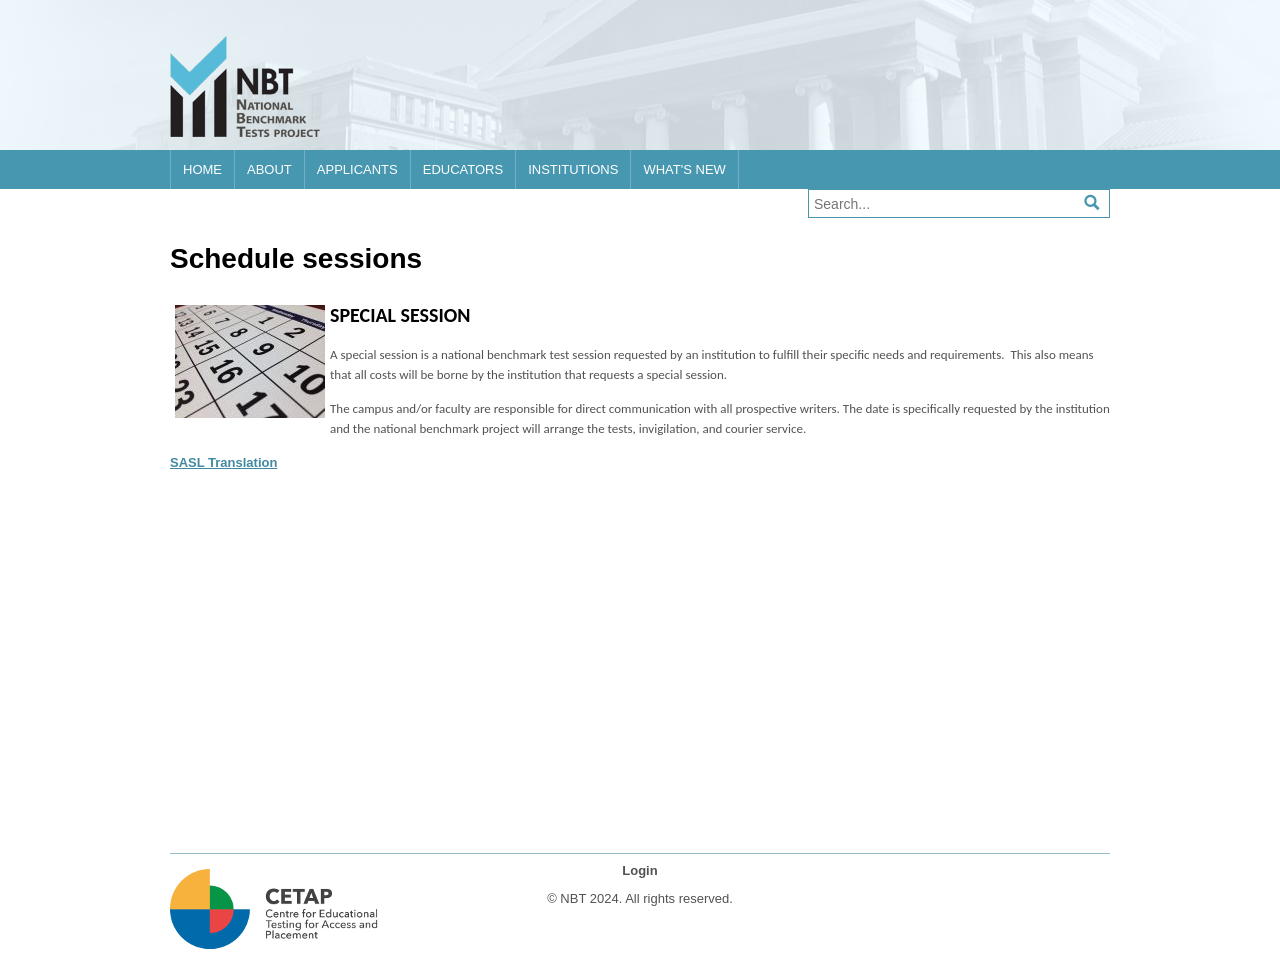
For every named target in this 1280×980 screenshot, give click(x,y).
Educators (463, 169)
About (269, 169)
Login (639, 870)
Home (202, 169)
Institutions (573, 169)
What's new (684, 169)
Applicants (357, 169)
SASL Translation (223, 462)
